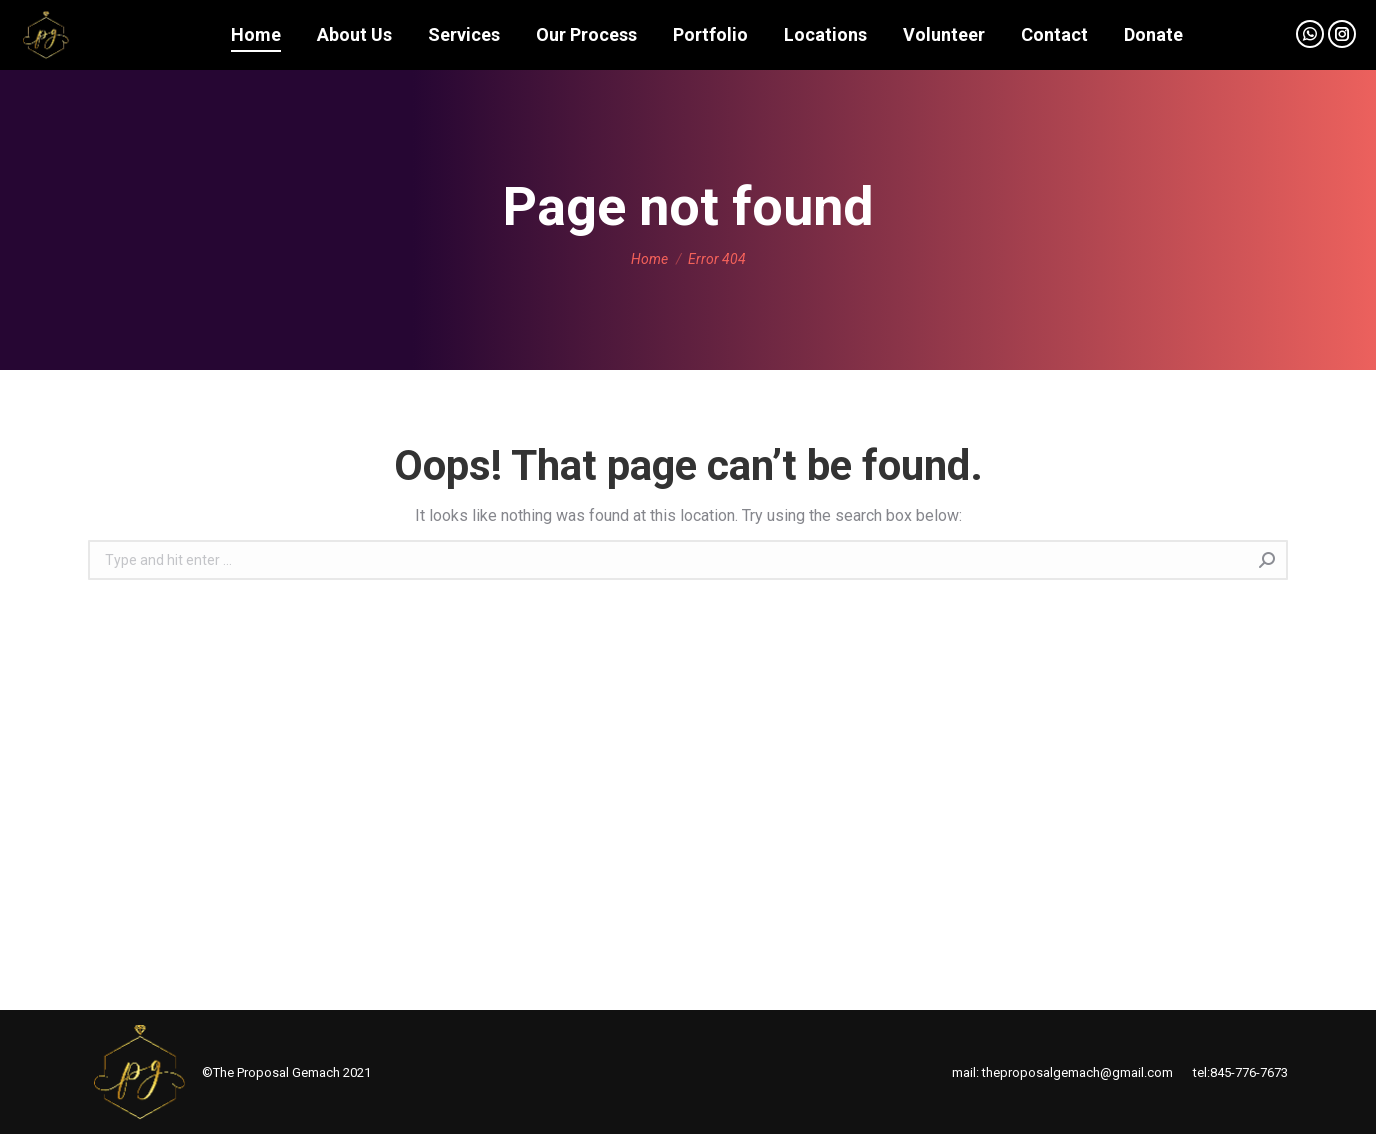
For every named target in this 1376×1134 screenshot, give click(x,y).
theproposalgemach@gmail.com (1077, 1072)
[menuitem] (256, 35)
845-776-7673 (1249, 1072)
